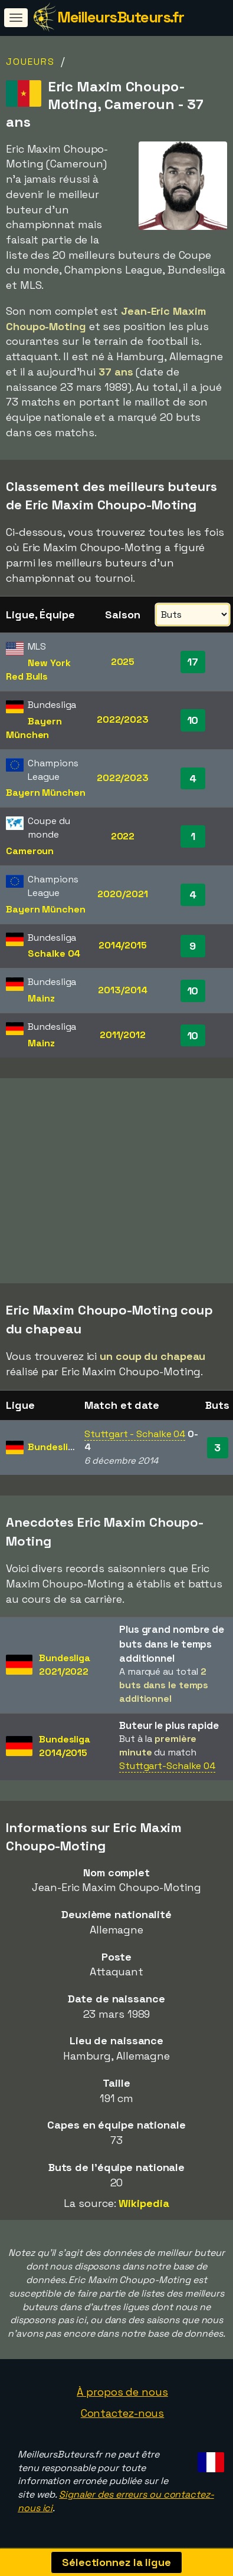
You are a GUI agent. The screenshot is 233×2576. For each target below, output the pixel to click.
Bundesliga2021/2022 (64, 1665)
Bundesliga (53, 1447)
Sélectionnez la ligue (116, 2562)
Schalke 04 (54, 953)
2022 (123, 836)
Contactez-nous (123, 2413)
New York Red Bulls (38, 670)
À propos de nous (122, 2392)
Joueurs (30, 61)
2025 (123, 661)
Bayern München (34, 728)
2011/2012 (123, 1035)
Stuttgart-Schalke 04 (167, 1766)
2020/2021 (122, 894)
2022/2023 (123, 719)
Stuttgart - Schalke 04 (134, 1434)
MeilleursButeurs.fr (120, 17)
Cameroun (30, 851)
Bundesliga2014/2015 (64, 1746)
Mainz (41, 998)
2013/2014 (122, 990)
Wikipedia (144, 2203)
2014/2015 (123, 945)
